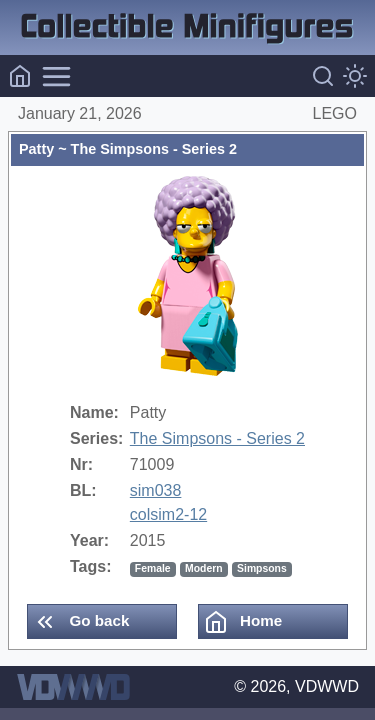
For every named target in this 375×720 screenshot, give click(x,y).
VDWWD (327, 686)
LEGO (335, 113)
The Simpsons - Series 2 (217, 438)
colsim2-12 (168, 514)
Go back (81, 622)
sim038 (156, 490)
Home (243, 622)
